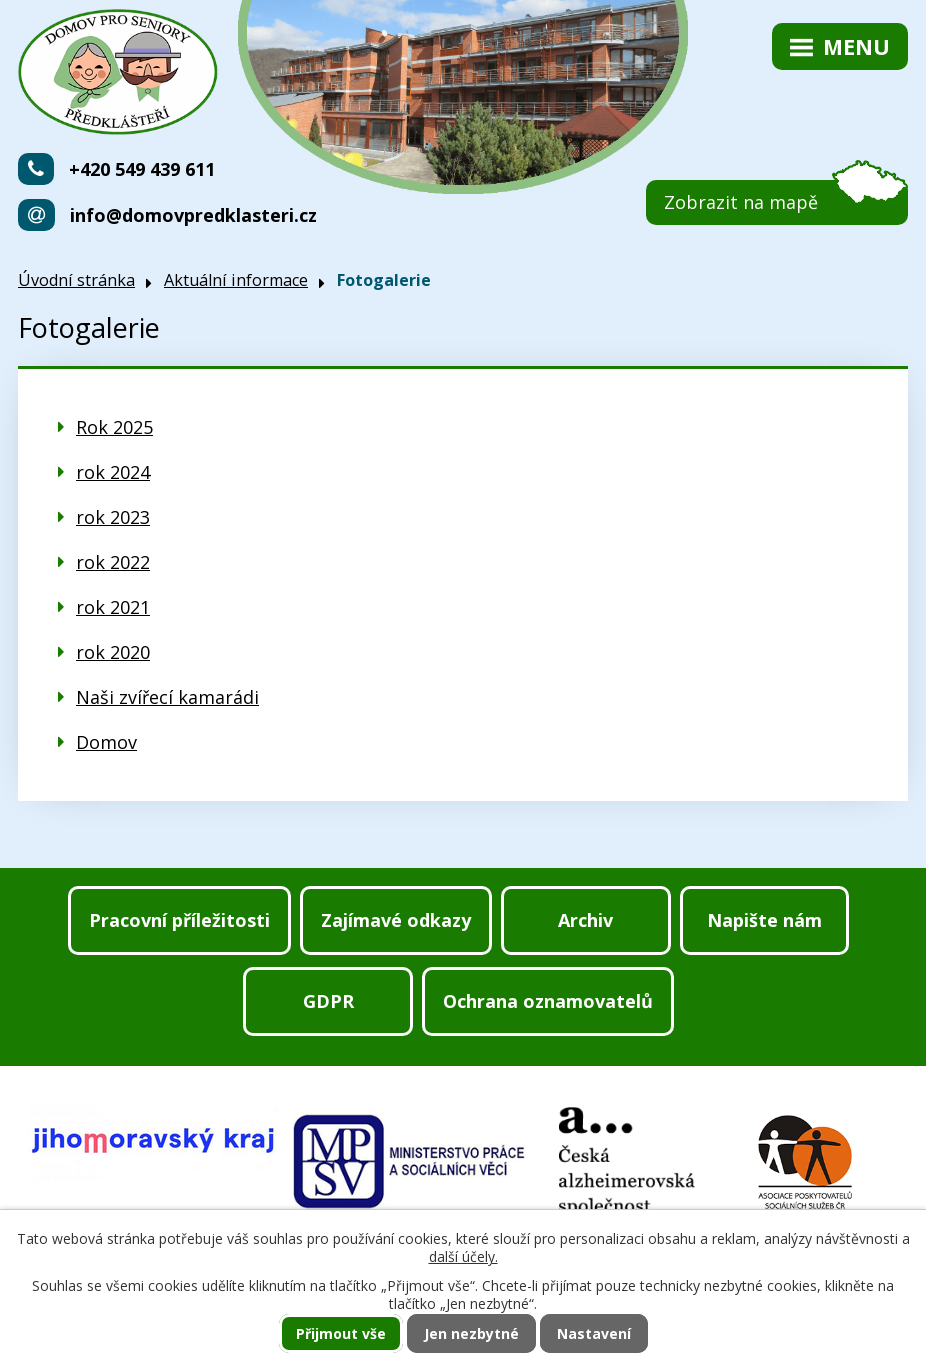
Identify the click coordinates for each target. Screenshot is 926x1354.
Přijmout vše (341, 1333)
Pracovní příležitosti (179, 920)
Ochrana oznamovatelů (548, 1001)
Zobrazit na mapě (741, 202)
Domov (106, 742)
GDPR (328, 1001)
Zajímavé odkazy (396, 920)
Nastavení (594, 1333)
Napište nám (764, 920)
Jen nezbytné (471, 1333)
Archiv (585, 920)
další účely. (463, 1256)
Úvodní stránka (76, 280)
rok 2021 (113, 607)
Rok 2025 (114, 427)
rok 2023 (113, 517)
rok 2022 (113, 562)
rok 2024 (113, 472)
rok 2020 (113, 652)
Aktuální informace (236, 280)
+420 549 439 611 (142, 169)
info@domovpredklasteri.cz (193, 215)
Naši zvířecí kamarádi (167, 697)
